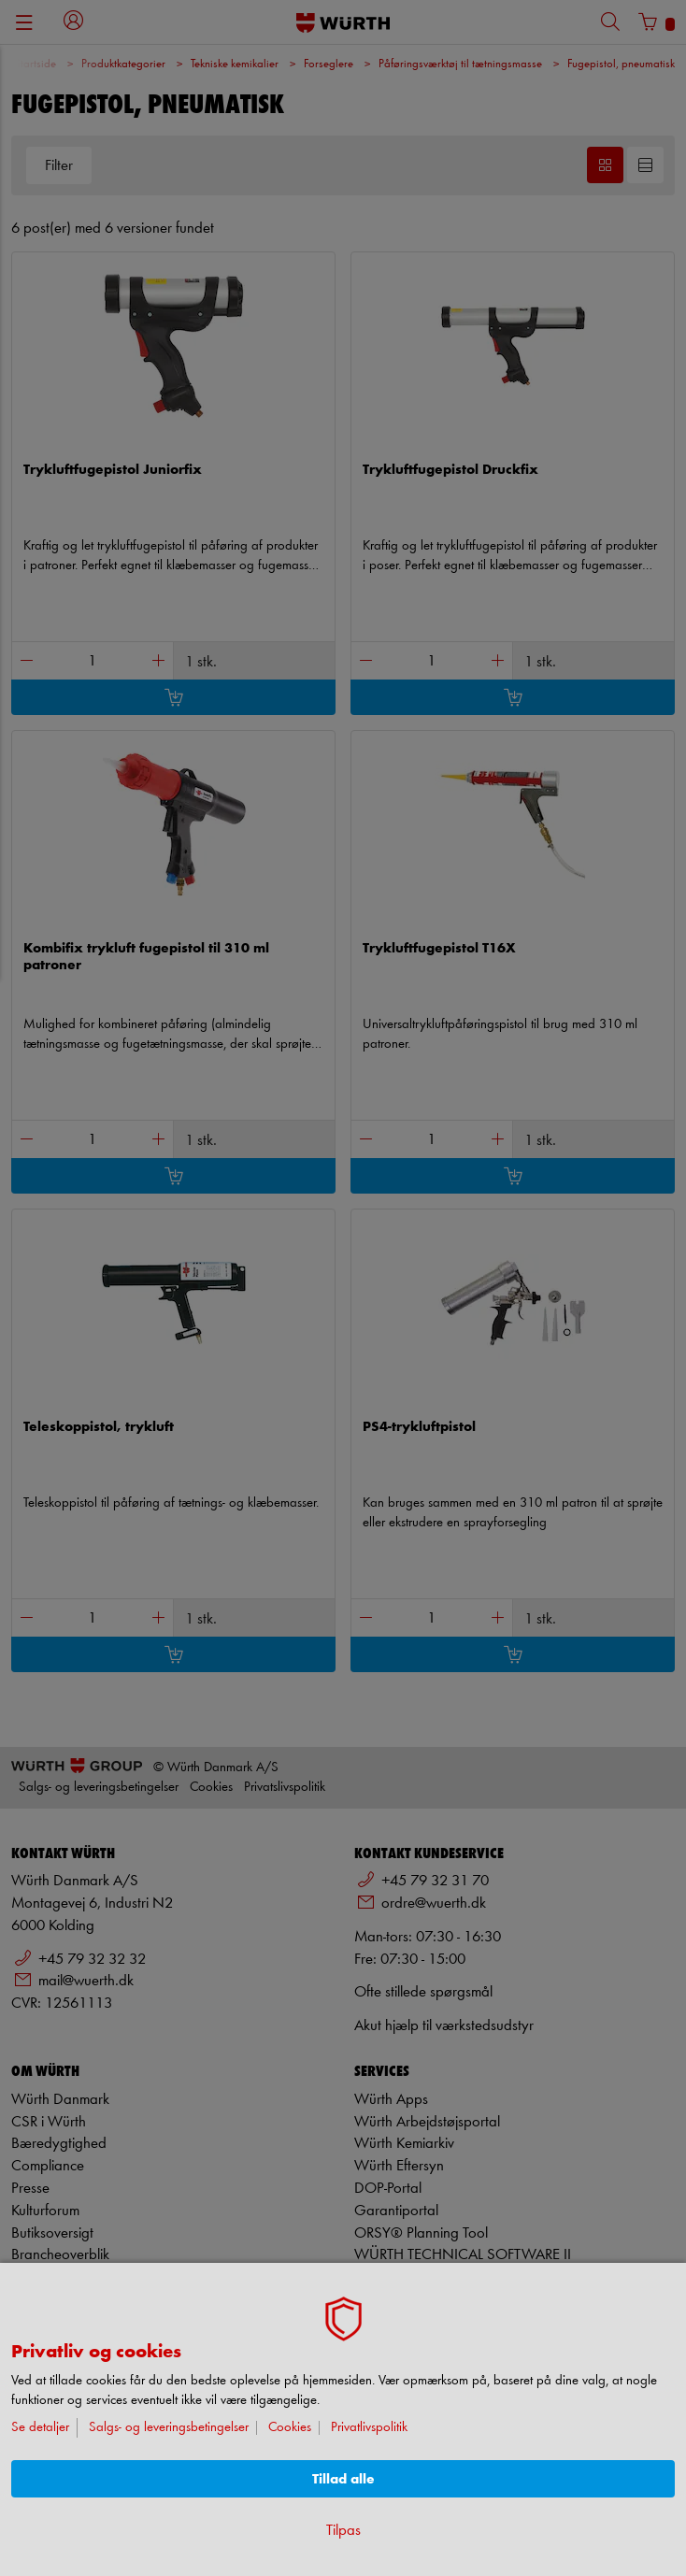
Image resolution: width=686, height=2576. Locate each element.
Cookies (289, 2428)
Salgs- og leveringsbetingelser (169, 2428)
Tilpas (343, 2531)
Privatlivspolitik (369, 2428)
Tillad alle (343, 2479)
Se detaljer (40, 2428)
